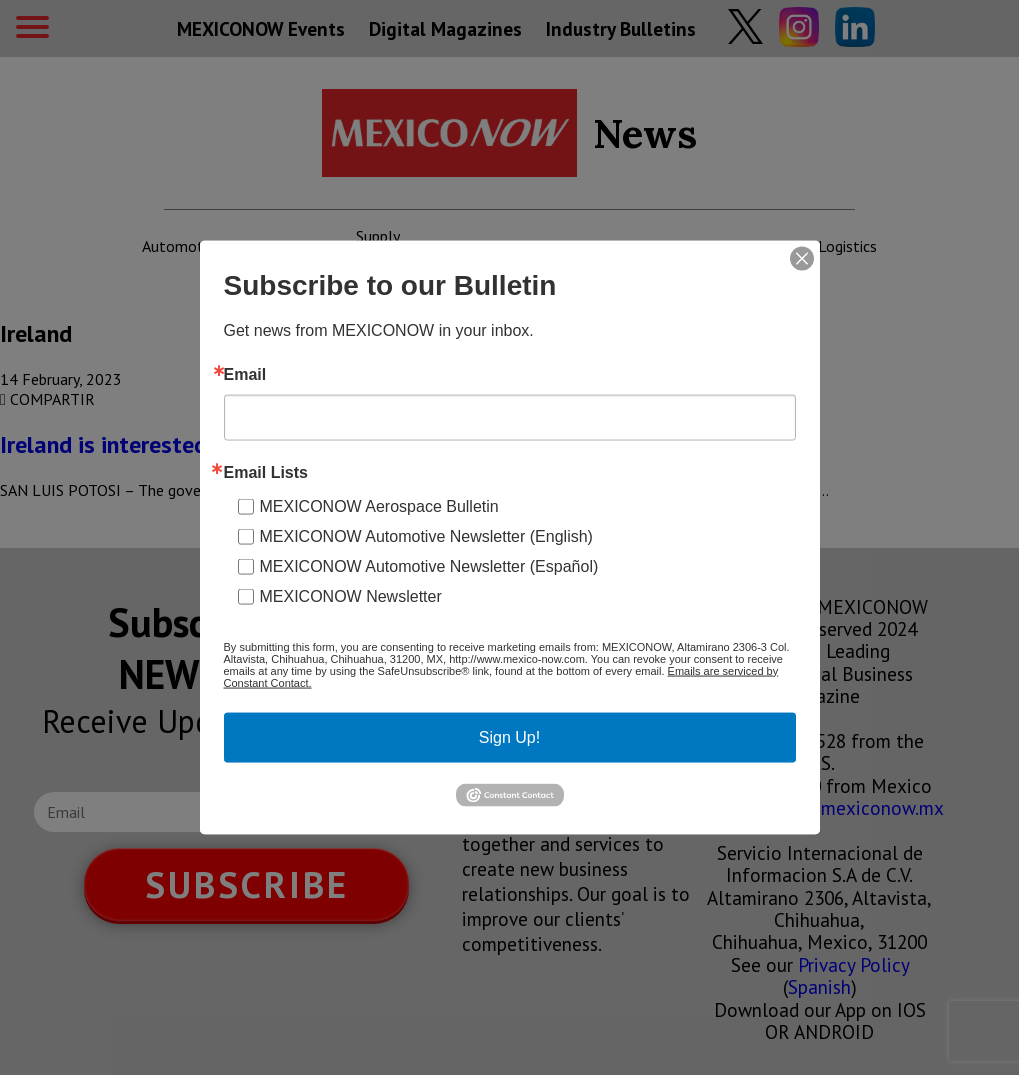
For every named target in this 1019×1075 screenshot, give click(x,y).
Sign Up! (509, 736)
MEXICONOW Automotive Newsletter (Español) (429, 565)
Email (245, 374)
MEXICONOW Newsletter (351, 595)
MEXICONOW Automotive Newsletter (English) (426, 535)
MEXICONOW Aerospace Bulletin (379, 505)
